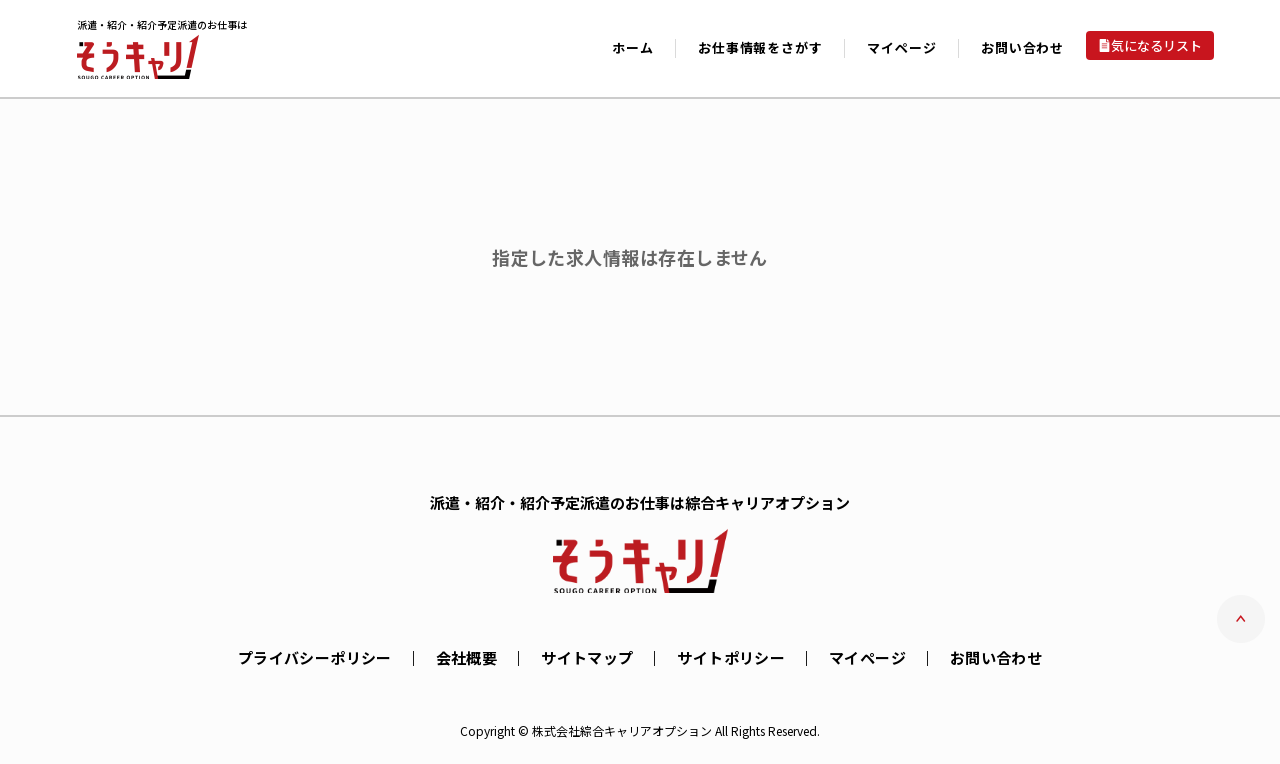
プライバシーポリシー (315, 657)
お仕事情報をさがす (760, 47)
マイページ (867, 657)
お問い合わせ (1022, 47)
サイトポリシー (731, 657)
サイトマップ (587, 657)
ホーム (632, 47)
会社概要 (467, 657)
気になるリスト (1156, 45)
